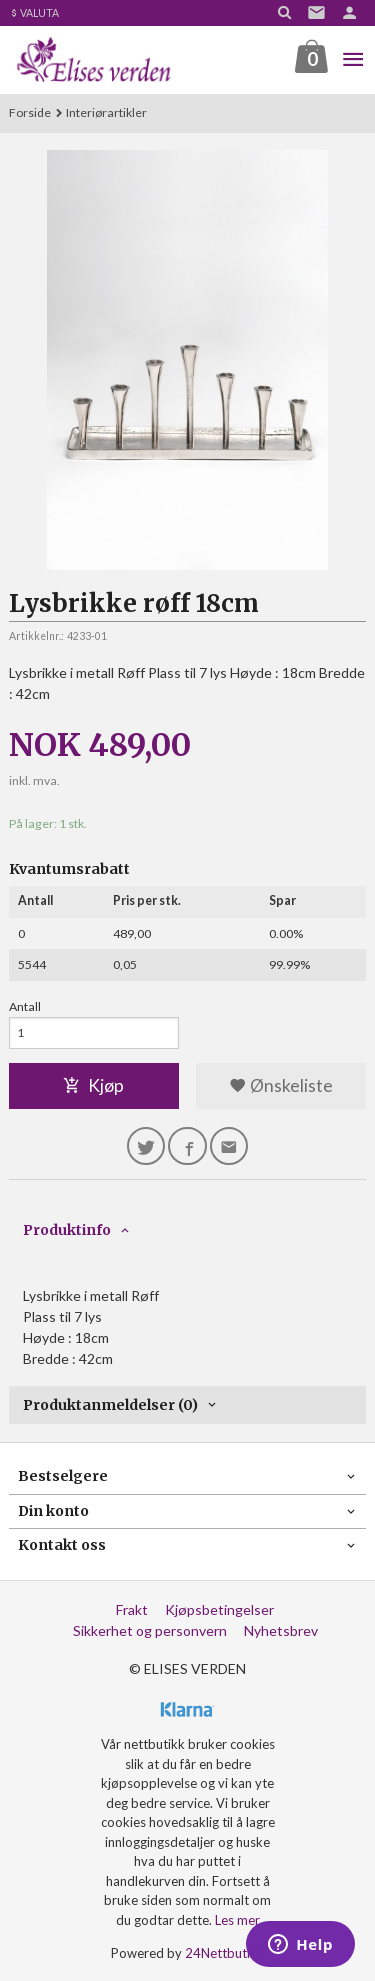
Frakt (132, 1609)
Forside (30, 112)
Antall (25, 1006)
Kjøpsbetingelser (219, 1609)
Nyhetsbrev (281, 1630)
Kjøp (93, 1085)
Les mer (237, 1920)
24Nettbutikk (224, 1953)
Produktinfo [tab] (67, 1230)
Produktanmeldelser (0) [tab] (110, 1405)
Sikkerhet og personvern (150, 1630)
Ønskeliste (281, 1085)
